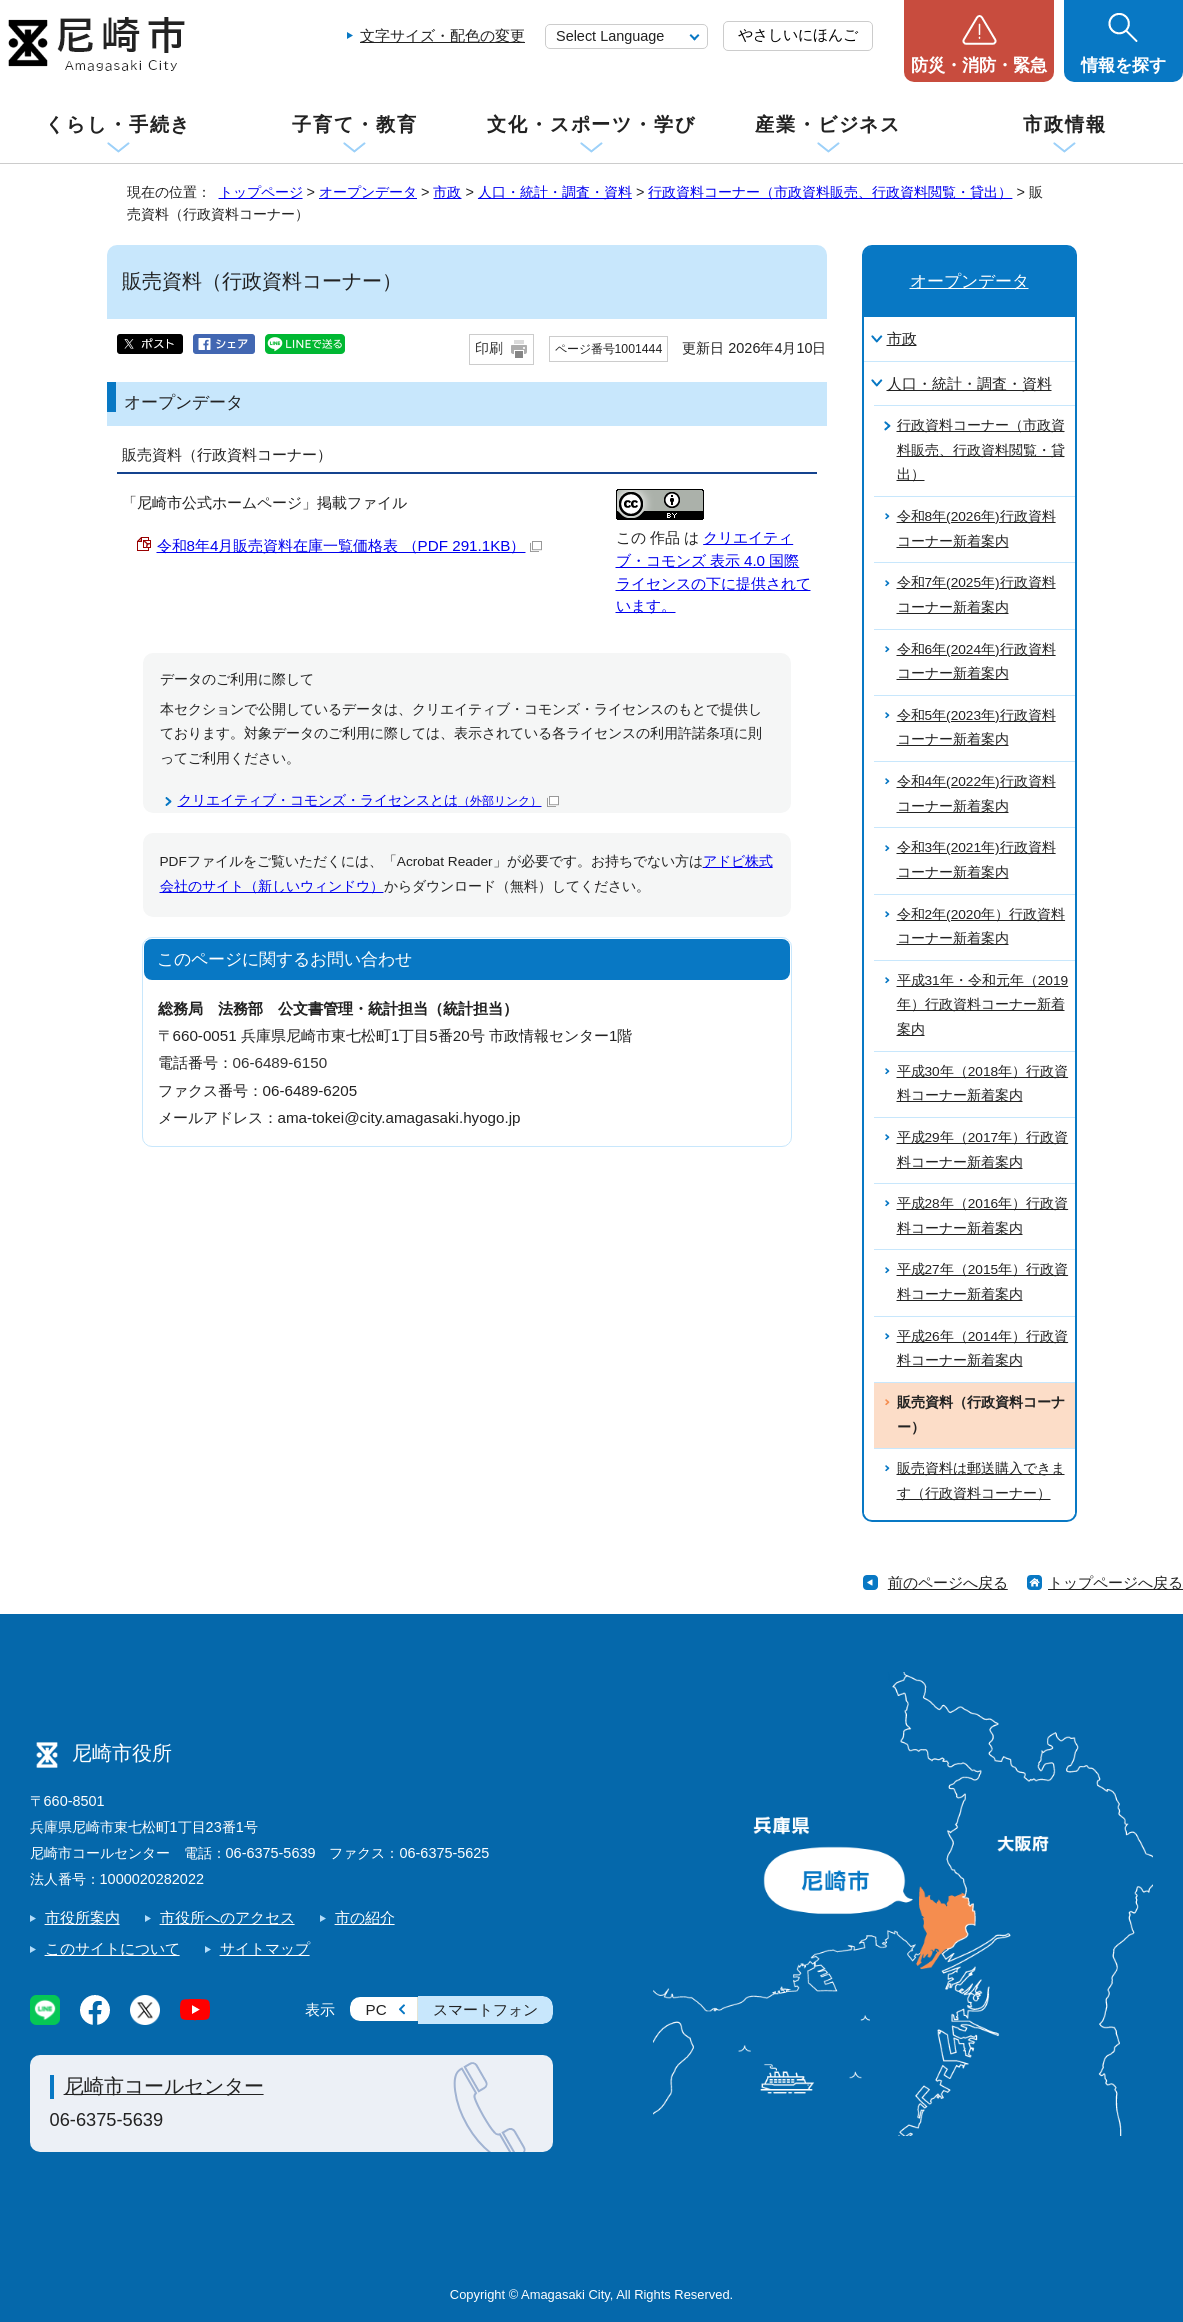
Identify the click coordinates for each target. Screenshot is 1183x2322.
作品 (665, 537)
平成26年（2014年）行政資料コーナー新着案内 (983, 1349)
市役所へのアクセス (227, 1917)
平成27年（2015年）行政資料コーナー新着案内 (983, 1282)
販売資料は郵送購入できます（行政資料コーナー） (981, 1481)
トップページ (261, 192)
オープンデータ (368, 192)
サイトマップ (265, 1948)
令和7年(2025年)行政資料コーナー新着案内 (976, 595)
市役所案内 (82, 1917)
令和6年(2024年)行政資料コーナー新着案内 (976, 662)
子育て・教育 (354, 124)
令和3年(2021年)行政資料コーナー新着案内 (976, 860)
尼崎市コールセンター (164, 2086)
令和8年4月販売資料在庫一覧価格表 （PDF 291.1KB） (350, 545)
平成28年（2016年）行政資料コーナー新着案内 (983, 1216)
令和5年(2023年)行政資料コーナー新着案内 (976, 728)
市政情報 (1065, 124)
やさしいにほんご (798, 34)
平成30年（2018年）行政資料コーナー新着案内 (983, 1084)
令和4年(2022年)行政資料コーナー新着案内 (976, 794)
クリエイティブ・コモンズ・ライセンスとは (368, 800)
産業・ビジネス (828, 124)
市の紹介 (365, 1917)
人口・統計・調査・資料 (555, 192)
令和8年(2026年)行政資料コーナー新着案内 (976, 529)
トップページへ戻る (1115, 1582)
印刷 (489, 348)
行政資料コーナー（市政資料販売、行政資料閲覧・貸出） (830, 192)
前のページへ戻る (948, 1582)
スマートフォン (485, 2009)
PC (376, 2009)
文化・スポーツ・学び (591, 124)
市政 (447, 192)
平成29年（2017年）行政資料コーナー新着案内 (983, 1150)
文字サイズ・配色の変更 (442, 35)
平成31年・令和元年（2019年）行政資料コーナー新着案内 (983, 1005)
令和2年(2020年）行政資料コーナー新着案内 (981, 927)
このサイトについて (112, 1948)
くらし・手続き (118, 124)
